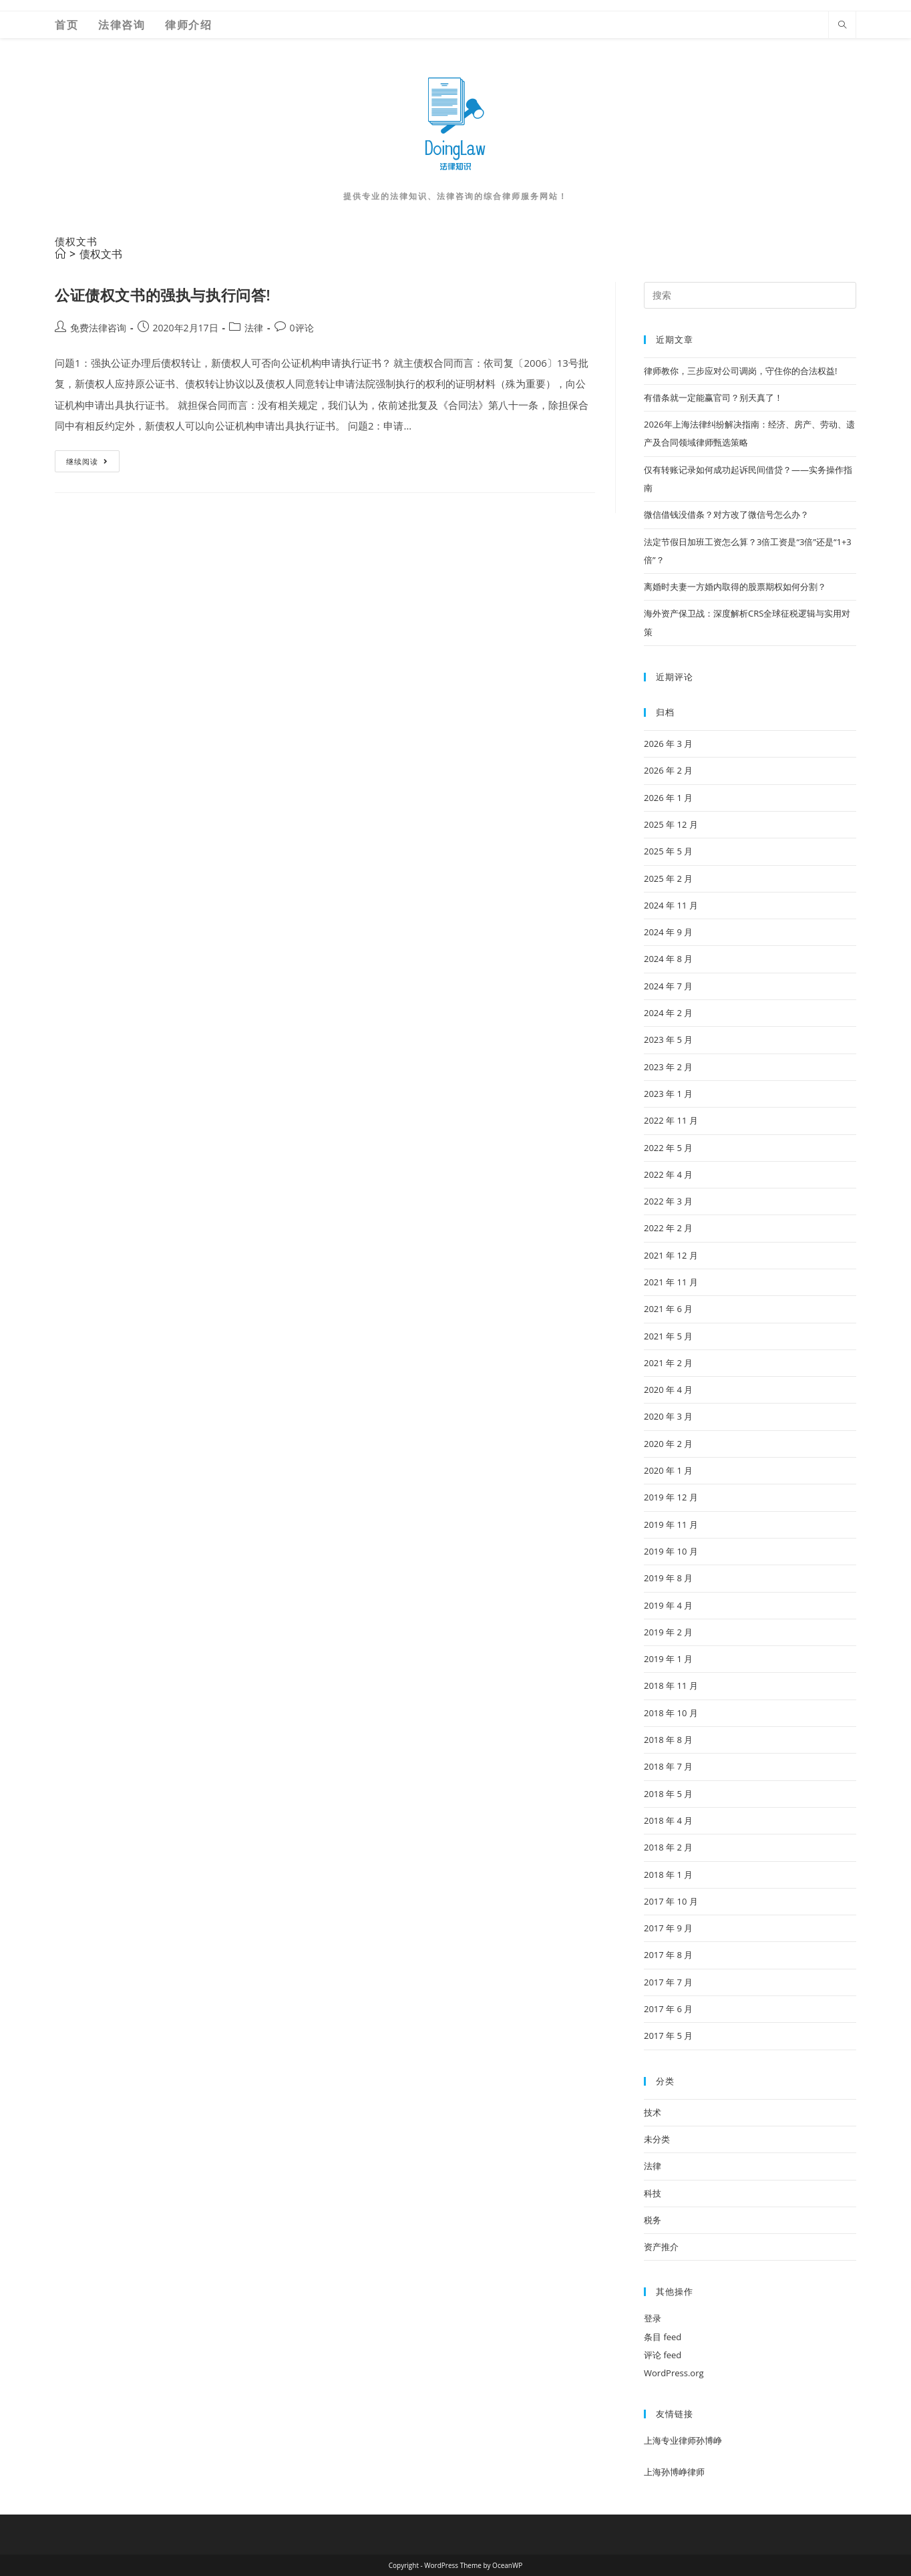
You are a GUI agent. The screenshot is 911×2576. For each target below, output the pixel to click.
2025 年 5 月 (668, 851)
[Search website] (842, 25)
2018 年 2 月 (668, 1847)
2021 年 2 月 (668, 1363)
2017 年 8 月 (668, 1955)
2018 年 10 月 (671, 1713)
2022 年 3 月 (668, 1201)
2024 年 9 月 (668, 932)
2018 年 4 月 (668, 1820)
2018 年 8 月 (668, 1740)
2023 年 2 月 (668, 1067)
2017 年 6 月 (668, 2009)
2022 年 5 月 (668, 1148)
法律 (253, 327)
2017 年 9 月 (668, 1928)
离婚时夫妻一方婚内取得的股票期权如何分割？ (735, 587)
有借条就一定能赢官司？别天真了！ (713, 397)
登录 (652, 2318)
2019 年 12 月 (671, 1497)
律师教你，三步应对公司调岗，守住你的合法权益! (740, 371)
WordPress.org (674, 2373)
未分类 (657, 2139)
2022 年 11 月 (671, 1120)
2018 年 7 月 (668, 1766)
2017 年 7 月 (668, 1982)
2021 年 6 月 (668, 1309)
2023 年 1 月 (668, 1094)
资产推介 (661, 2247)
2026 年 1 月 (668, 798)
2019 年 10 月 (671, 1551)
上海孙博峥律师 (674, 2472)
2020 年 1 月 (668, 1470)
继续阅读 (88, 463)
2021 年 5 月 (668, 1336)
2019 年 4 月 (668, 1605)
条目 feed (662, 2337)
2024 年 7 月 (668, 986)
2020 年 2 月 (668, 1444)
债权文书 (100, 254)
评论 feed (662, 2355)
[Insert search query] (750, 295)
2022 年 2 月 (668, 1228)
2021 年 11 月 (671, 1282)
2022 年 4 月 (668, 1174)
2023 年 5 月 (668, 1039)
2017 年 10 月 (671, 1901)
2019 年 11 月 (671, 1524)
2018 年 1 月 (668, 1875)
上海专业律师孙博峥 (683, 2440)
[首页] (60, 254)
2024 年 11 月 (671, 905)
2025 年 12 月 (671, 824)
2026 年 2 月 (668, 770)
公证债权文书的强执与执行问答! (162, 295)
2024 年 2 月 (668, 1013)
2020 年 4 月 (668, 1390)
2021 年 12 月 (671, 1255)
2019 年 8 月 (668, 1578)
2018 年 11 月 (671, 1685)
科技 (652, 2193)
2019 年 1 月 (668, 1659)
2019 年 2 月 (668, 1632)
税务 (652, 2220)
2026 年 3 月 (668, 744)
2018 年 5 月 (668, 1794)
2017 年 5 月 (668, 2036)
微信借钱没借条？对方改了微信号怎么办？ (726, 514)
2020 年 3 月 (668, 1416)
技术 (652, 2112)
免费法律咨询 (98, 327)
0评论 (302, 327)
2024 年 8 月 (668, 959)
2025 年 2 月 (668, 878)
